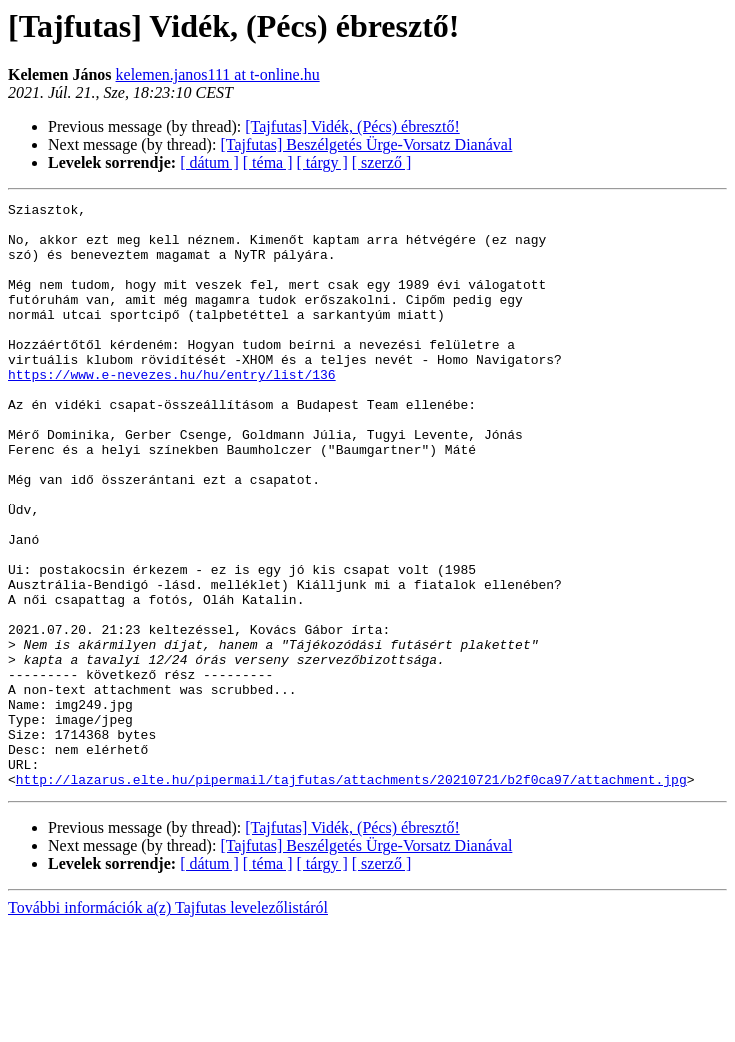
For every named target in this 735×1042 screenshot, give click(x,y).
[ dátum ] (209, 162)
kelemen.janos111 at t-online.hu (218, 74)
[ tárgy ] (322, 162)
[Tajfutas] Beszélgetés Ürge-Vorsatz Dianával (366, 144)
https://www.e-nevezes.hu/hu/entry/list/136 (172, 410)
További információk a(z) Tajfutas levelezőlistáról (168, 1024)
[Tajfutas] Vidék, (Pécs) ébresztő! (352, 126)
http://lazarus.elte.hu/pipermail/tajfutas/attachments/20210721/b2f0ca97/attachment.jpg (351, 896)
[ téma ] (268, 162)
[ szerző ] (382, 162)
